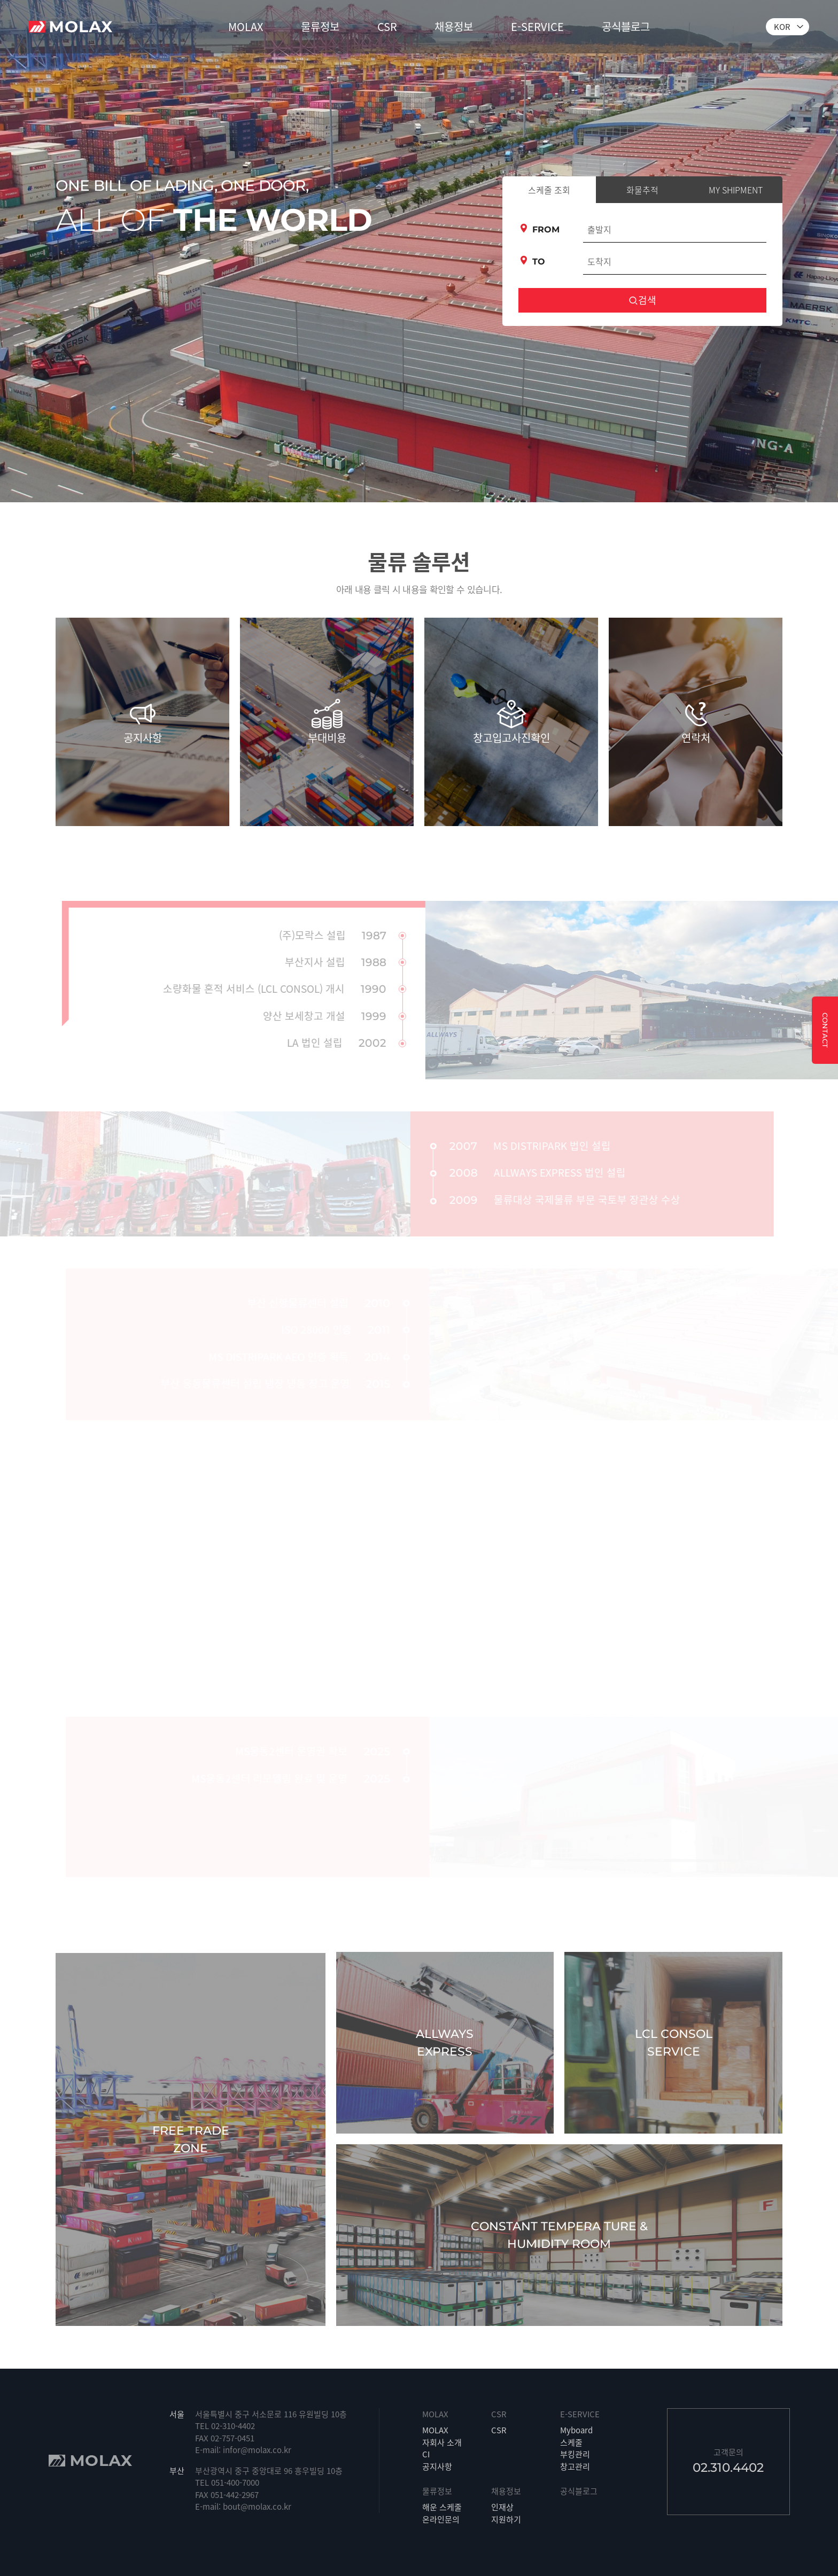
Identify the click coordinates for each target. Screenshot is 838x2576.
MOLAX (245, 26)
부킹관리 (575, 2454)
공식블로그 (626, 26)
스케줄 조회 (549, 189)
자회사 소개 (442, 2442)
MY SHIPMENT (736, 189)
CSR (387, 26)
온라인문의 (441, 2519)
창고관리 (575, 2466)
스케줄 (571, 2442)
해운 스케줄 (442, 2506)
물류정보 (320, 26)
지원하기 (506, 2519)
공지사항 (437, 2466)
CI (426, 2454)
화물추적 (642, 189)
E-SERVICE (537, 26)
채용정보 (453, 26)
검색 (642, 300)
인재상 (502, 2506)
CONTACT (825, 1030)
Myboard (576, 2429)
